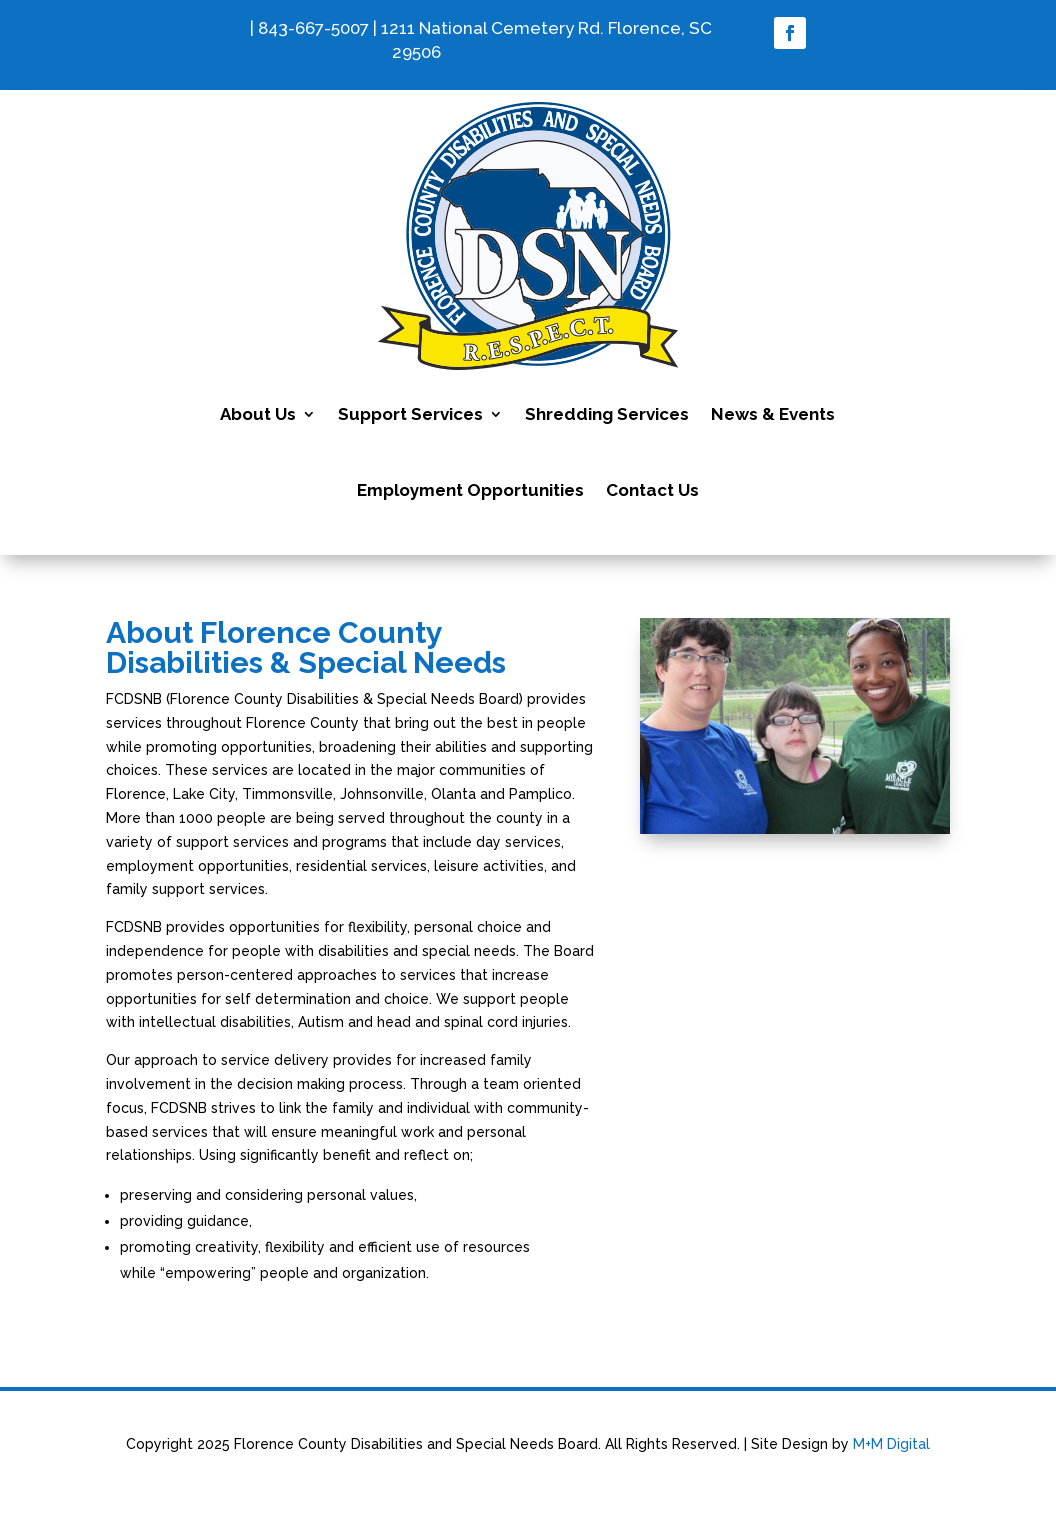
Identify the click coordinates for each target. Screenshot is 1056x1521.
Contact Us (652, 490)
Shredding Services (607, 414)
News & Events (773, 414)
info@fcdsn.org (183, 28)
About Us (258, 414)
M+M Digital (891, 1444)
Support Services (410, 414)
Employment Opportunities (470, 490)
